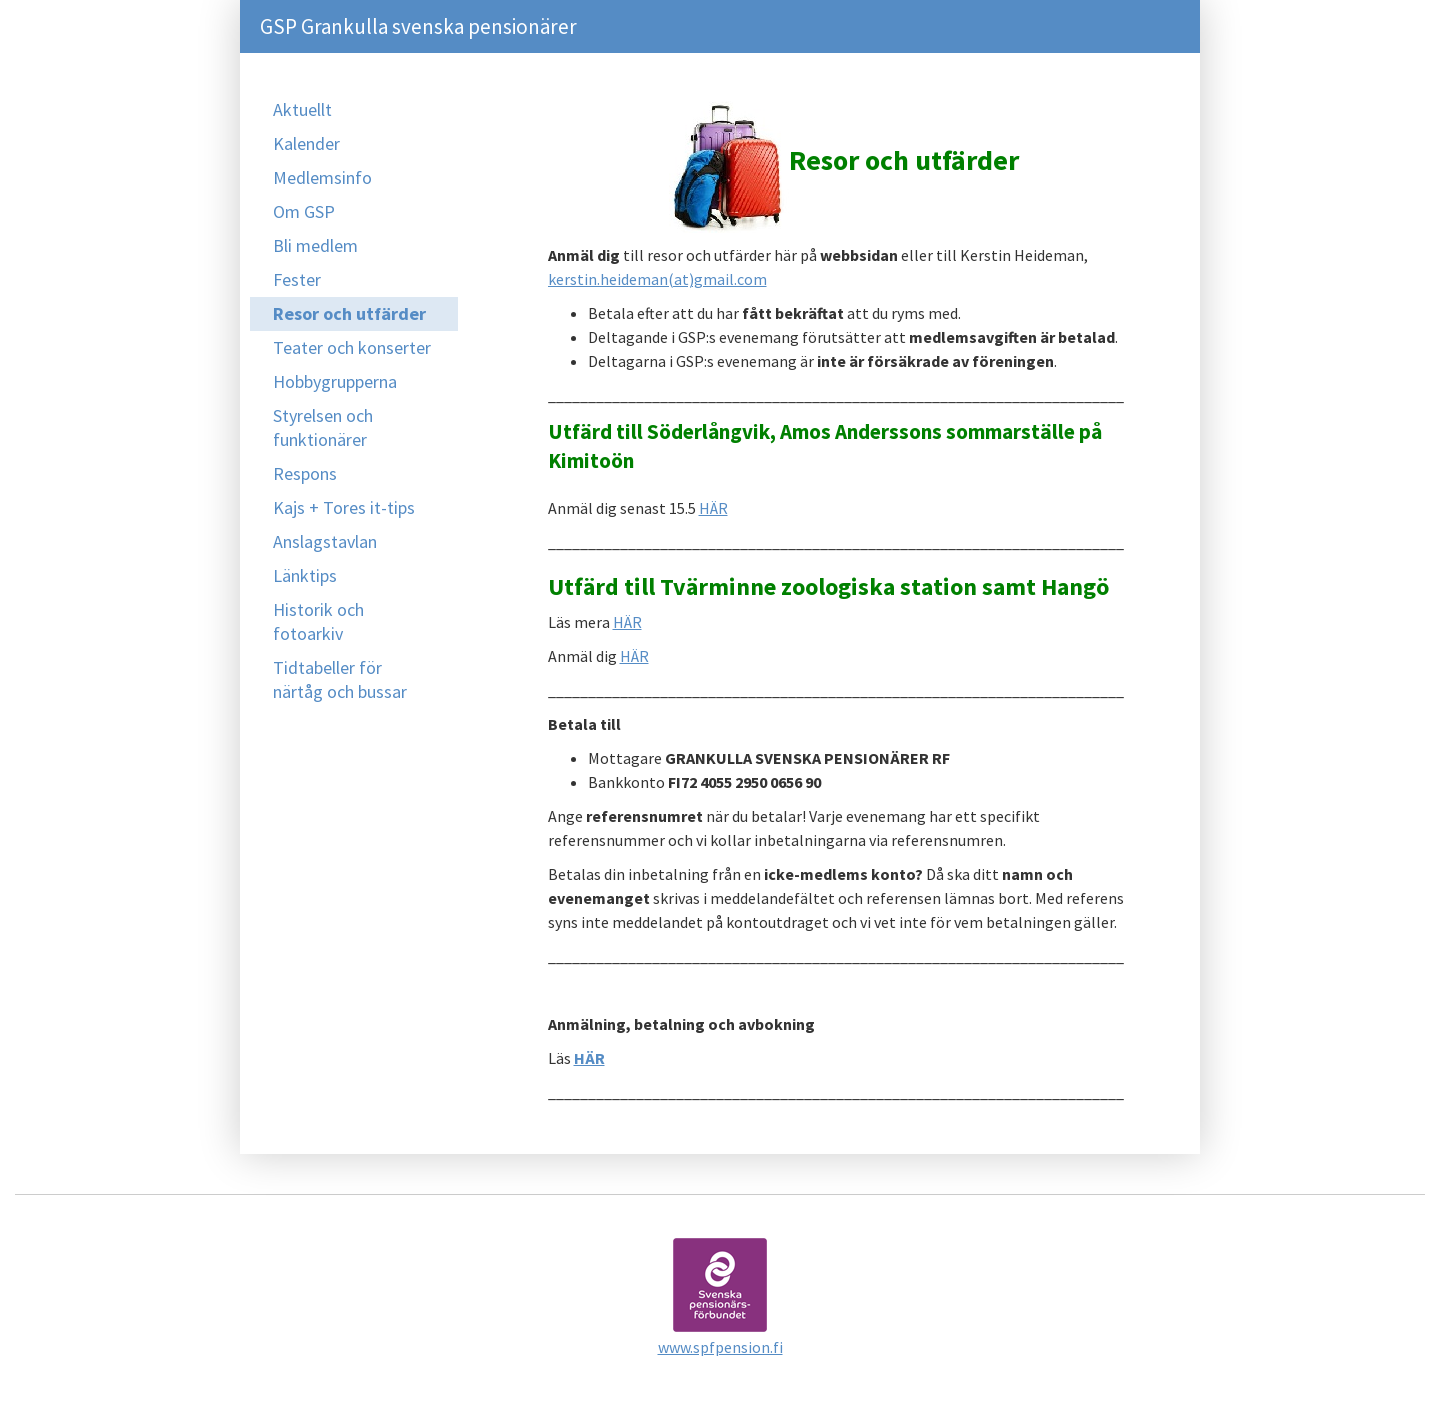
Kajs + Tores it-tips (344, 507)
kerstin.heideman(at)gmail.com (657, 279)
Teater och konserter (352, 347)
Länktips (305, 575)
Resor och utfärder (349, 313)
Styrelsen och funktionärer (323, 427)
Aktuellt (302, 109)
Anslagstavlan (325, 541)
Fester (297, 279)
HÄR (713, 508)
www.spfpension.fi (720, 1347)
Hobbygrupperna (335, 381)
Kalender (306, 143)
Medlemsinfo (322, 177)
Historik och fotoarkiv (318, 621)
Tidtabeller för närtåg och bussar (340, 679)
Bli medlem (315, 245)
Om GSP (304, 211)
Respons (305, 473)
